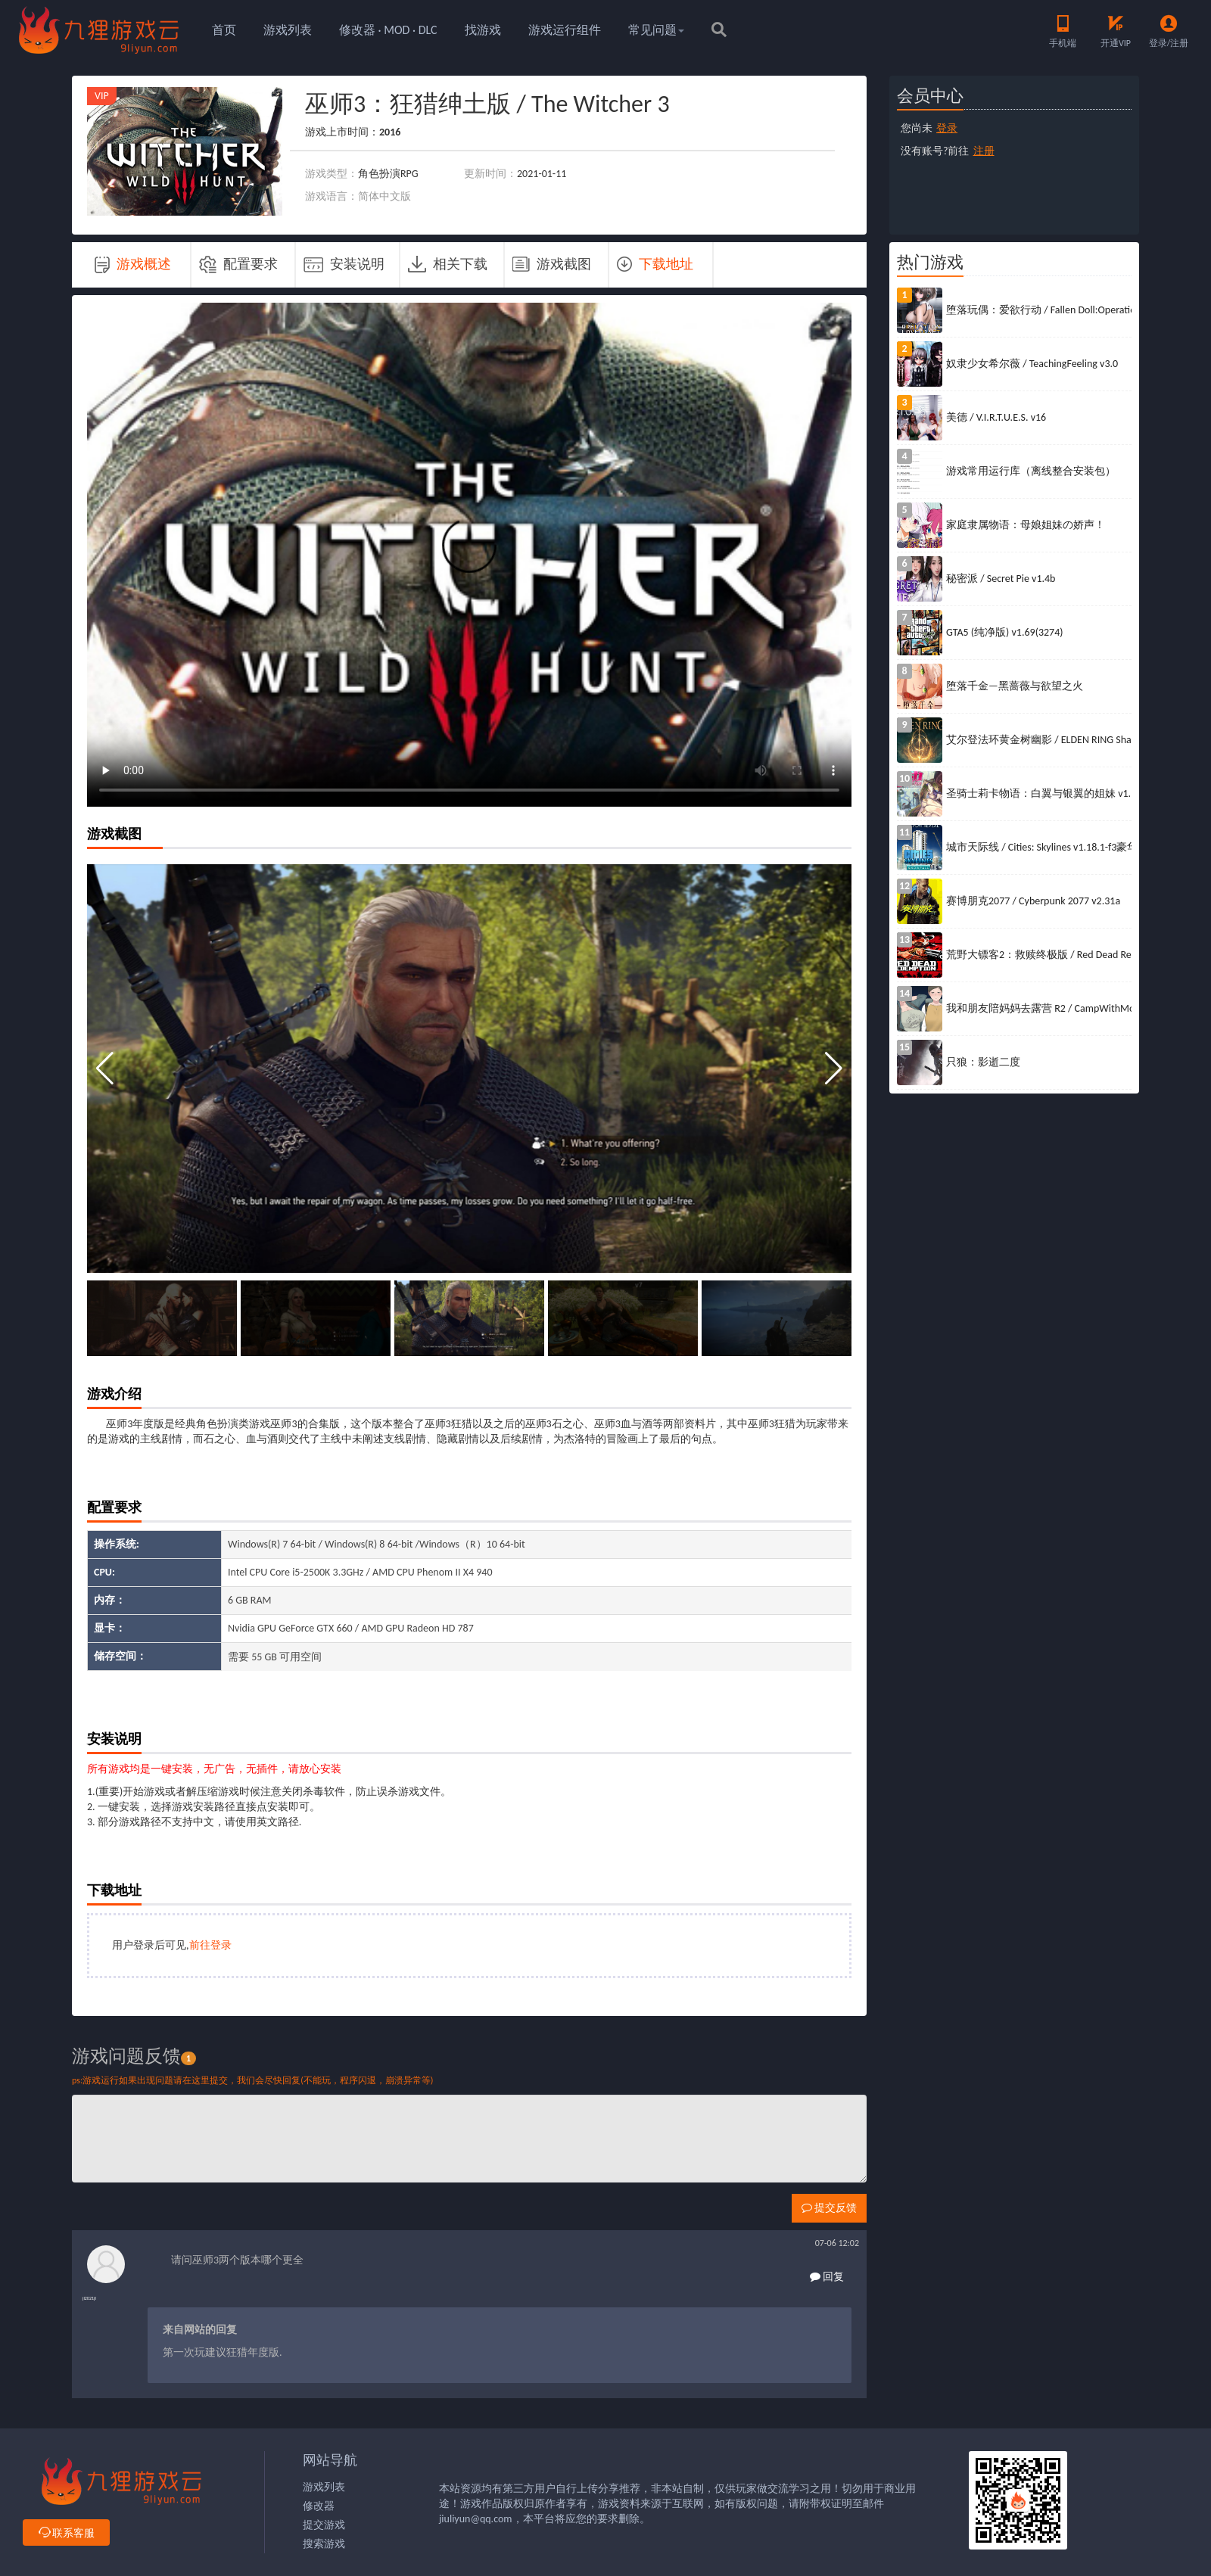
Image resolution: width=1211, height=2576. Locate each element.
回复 (827, 2276)
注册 (984, 151)
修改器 (319, 2506)
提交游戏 (324, 2524)
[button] (833, 1068)
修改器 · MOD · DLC (388, 30)
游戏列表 (287, 30)
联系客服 (66, 2533)
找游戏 (483, 30)
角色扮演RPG (388, 173)
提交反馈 (829, 2207)
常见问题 (656, 30)
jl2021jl (89, 2298)
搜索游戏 (324, 2543)
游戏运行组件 (564, 30)
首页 (224, 30)
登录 (946, 128)
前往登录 (210, 1945)
